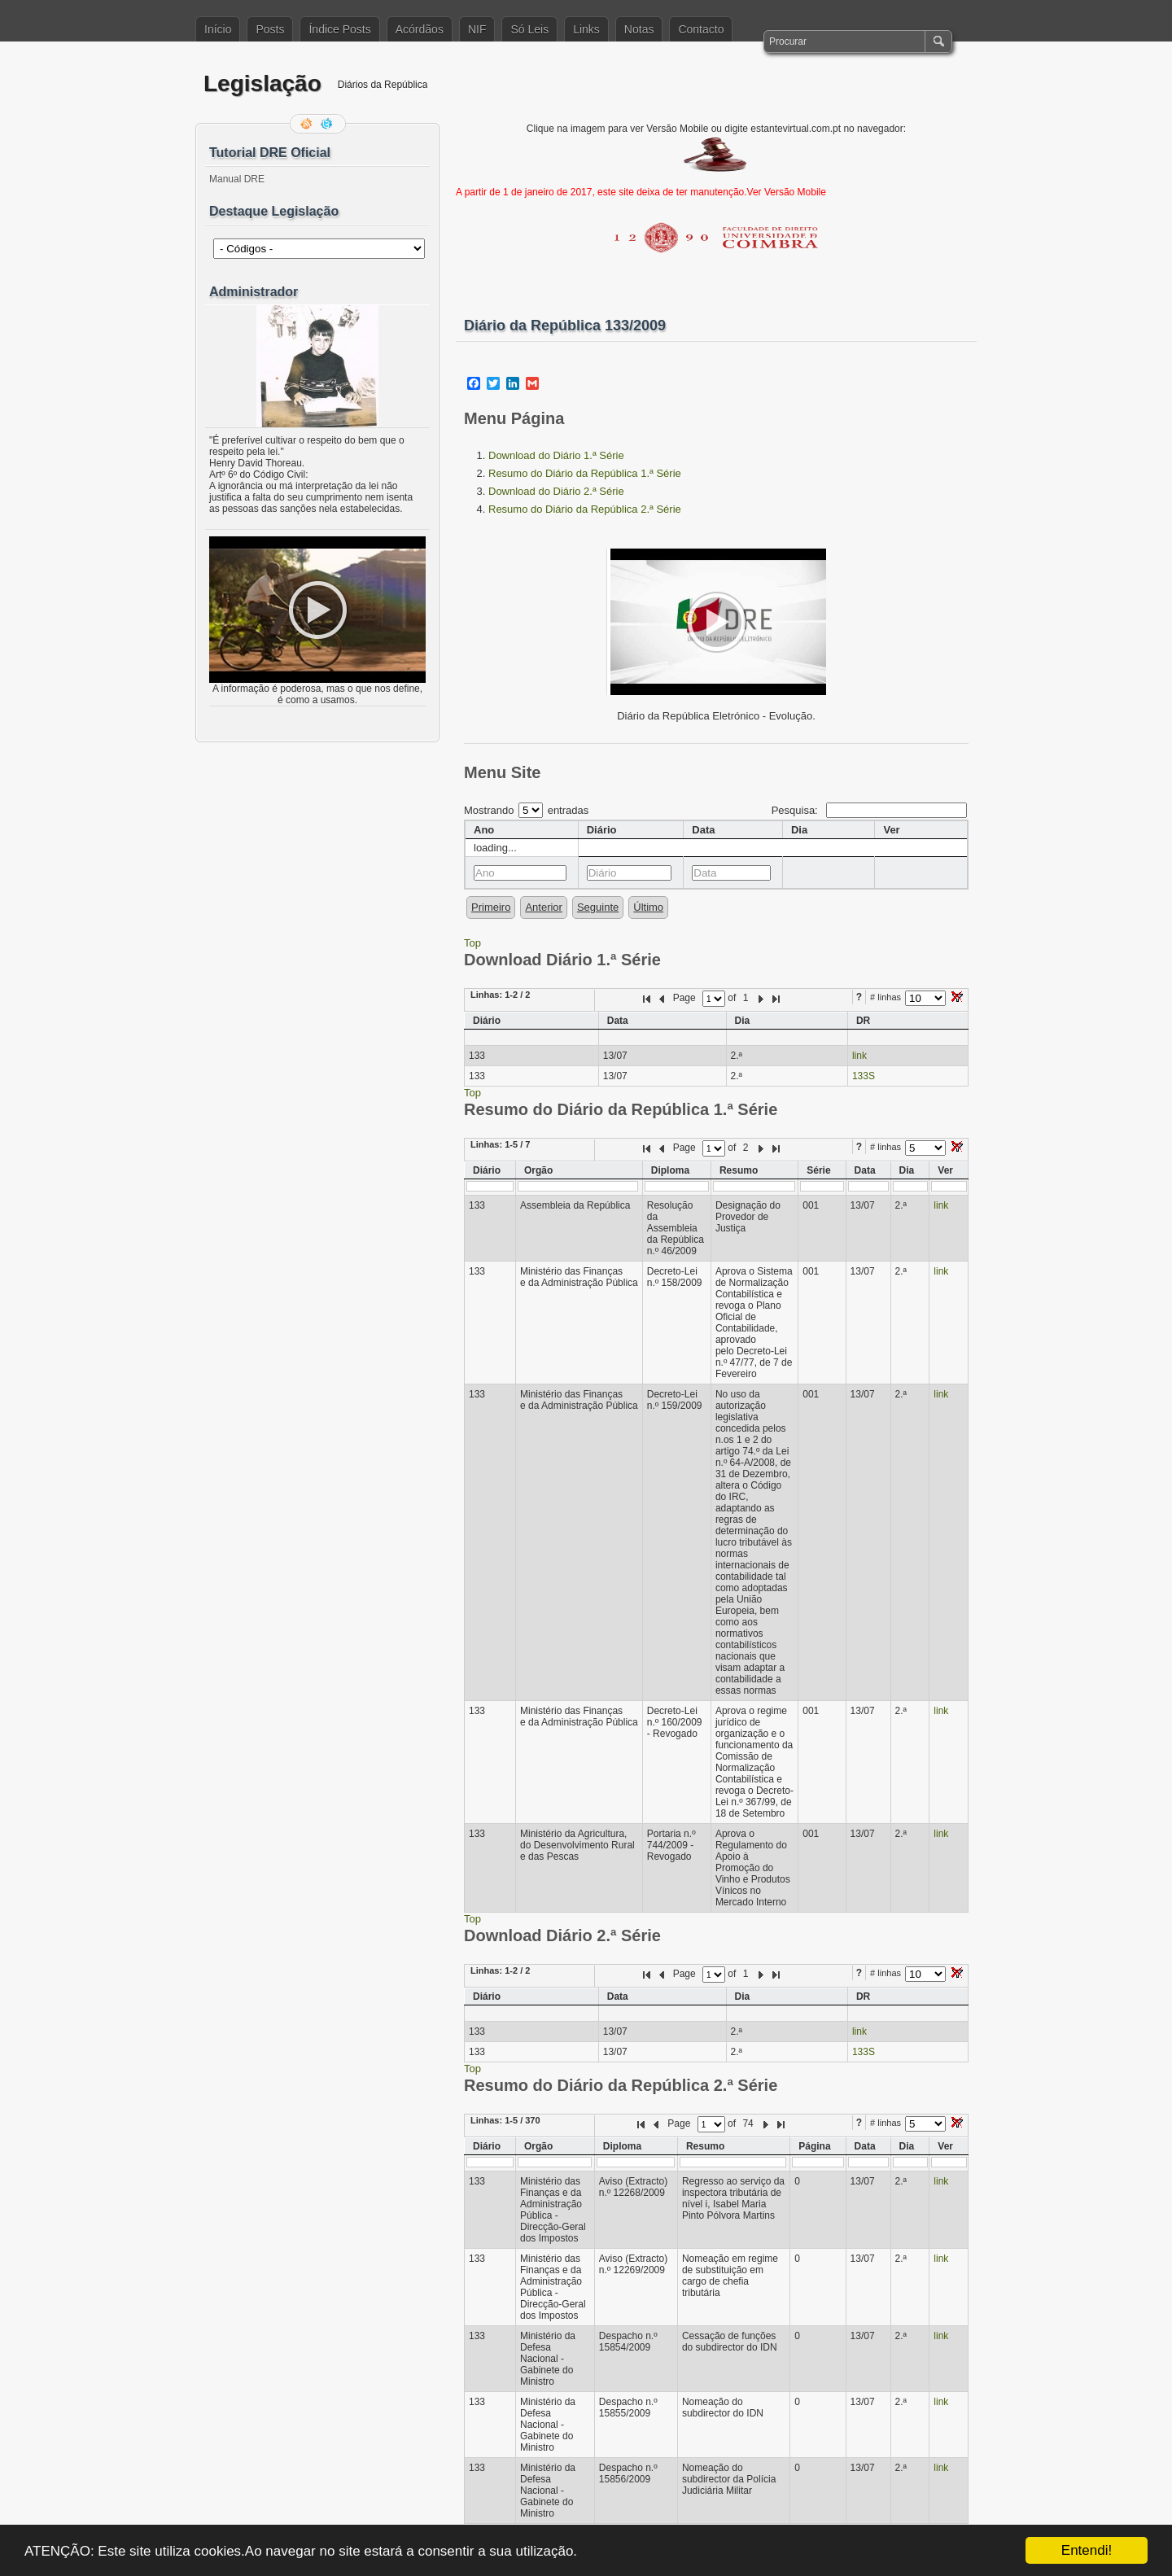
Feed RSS (308, 124)
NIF (477, 29)
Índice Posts (339, 29)
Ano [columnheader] (484, 830)
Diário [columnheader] (602, 830)
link (859, 1055)
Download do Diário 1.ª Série (556, 455)
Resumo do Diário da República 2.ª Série (584, 509)
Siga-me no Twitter (328, 124)
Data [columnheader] (703, 830)
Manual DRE (237, 179)
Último (648, 907)
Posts (270, 29)
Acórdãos (420, 29)
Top (472, 943)
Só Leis (529, 29)
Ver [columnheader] (891, 830)
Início (217, 29)
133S (863, 1076)
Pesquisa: (869, 810)
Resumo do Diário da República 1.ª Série (584, 473)
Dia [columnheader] (799, 830)
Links (586, 29)
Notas (639, 29)
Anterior (543, 907)
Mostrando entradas (526, 810)
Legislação (262, 83)
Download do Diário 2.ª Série (556, 491)
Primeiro (490, 907)
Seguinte (598, 907)
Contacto (701, 29)
